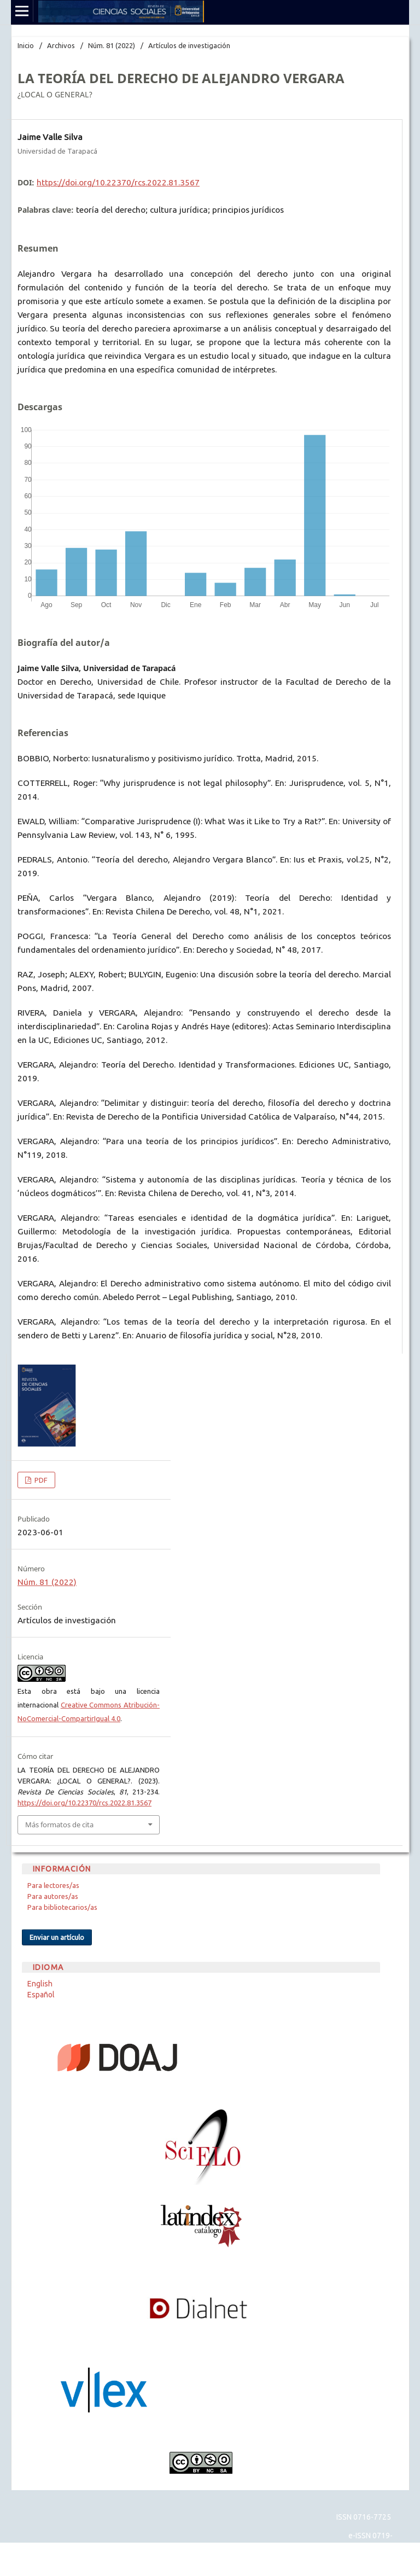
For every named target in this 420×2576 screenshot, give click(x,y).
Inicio (26, 45)
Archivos (61, 45)
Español (41, 1994)
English (39, 1983)
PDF (40, 1480)
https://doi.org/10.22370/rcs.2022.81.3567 (118, 182)
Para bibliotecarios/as (62, 1907)
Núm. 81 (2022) (111, 45)
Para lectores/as (53, 1885)
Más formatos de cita (59, 1824)
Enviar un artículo (57, 1937)
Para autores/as (52, 1896)
